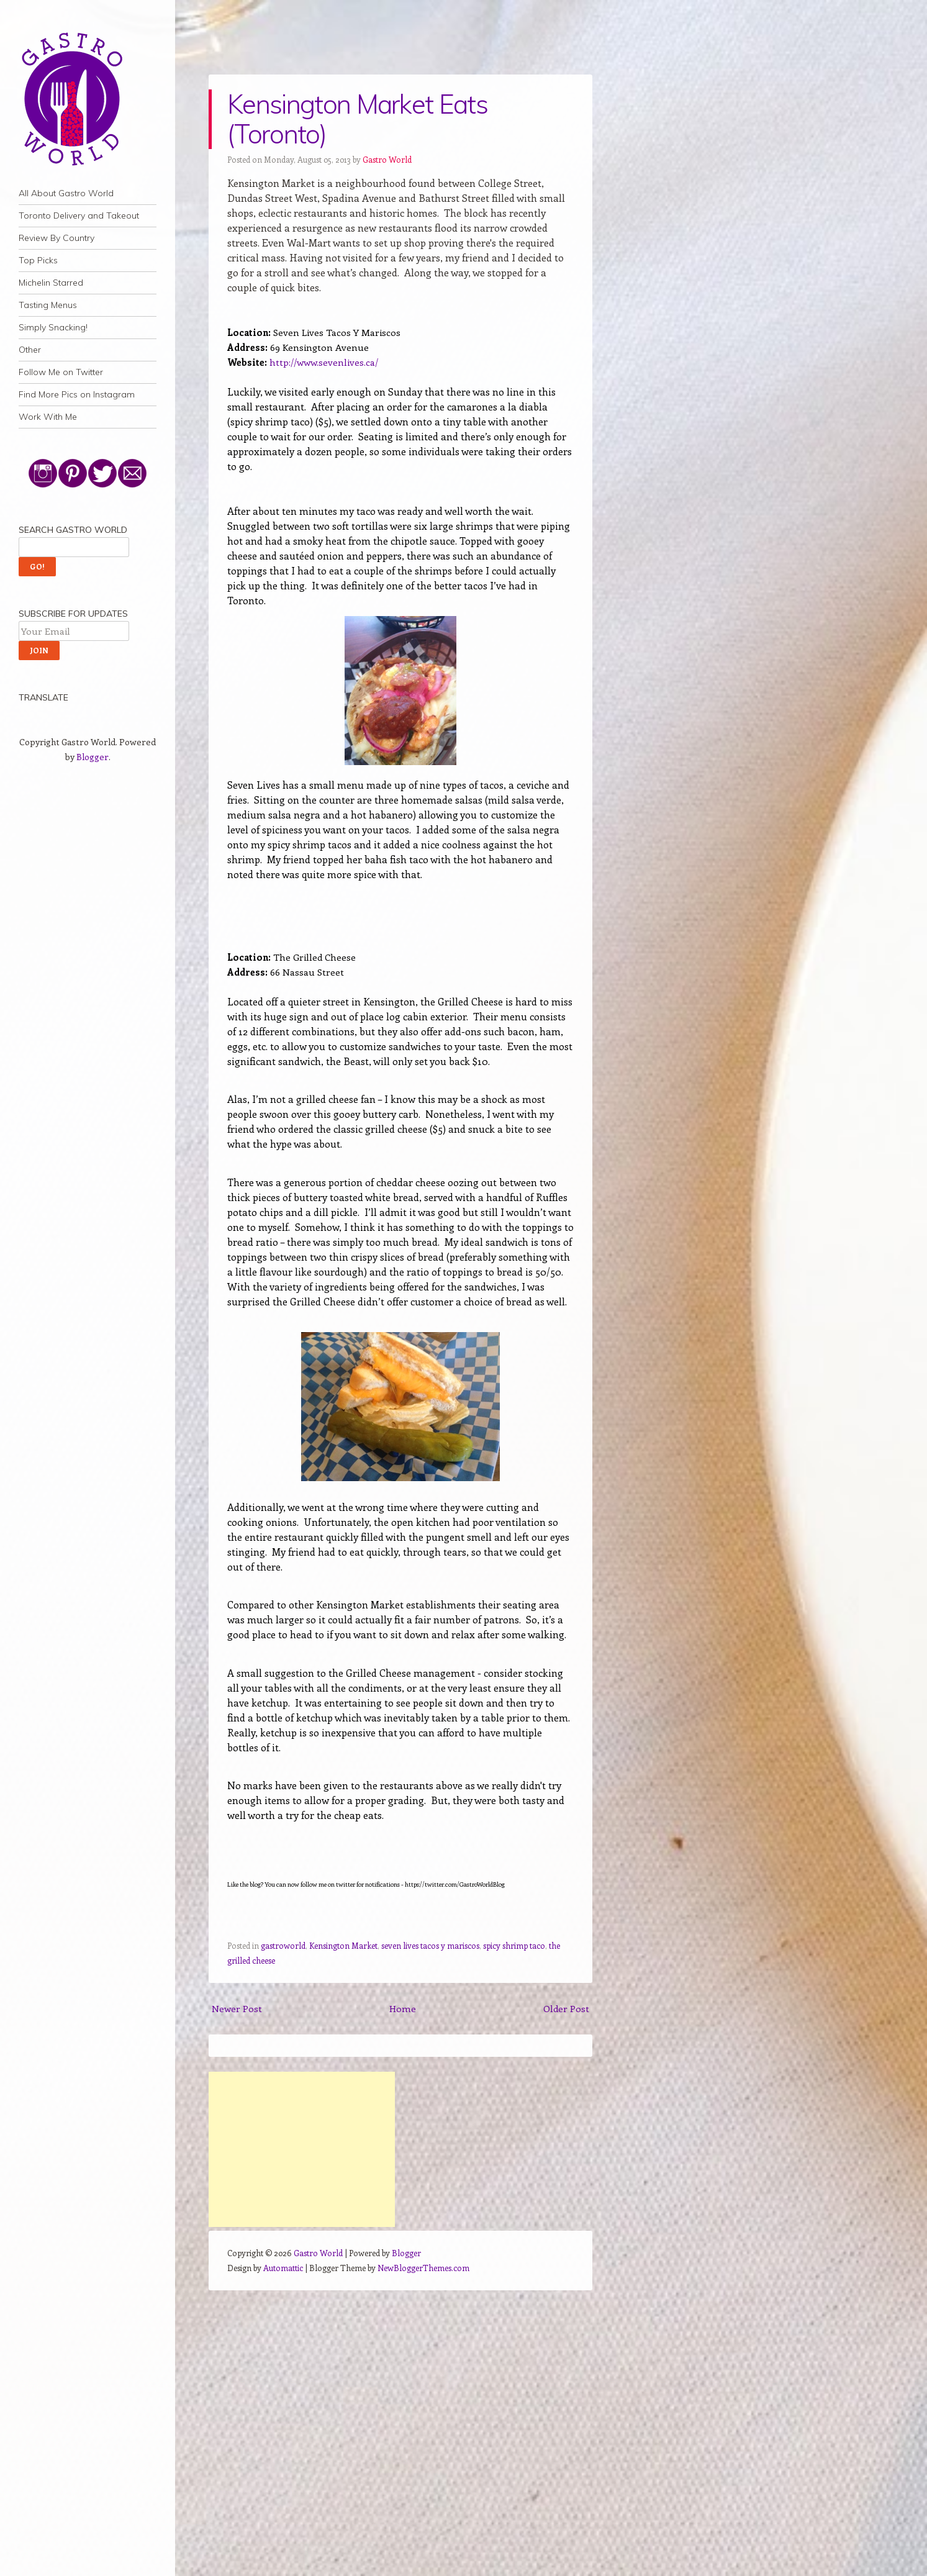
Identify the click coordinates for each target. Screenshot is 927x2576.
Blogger (92, 757)
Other (30, 349)
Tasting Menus (48, 305)
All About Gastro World (66, 193)
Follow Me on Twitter (61, 372)
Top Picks (38, 260)
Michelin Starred (51, 282)
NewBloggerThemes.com (423, 2267)
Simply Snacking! (53, 327)
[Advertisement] (302, 2149)
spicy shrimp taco (514, 1945)
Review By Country (56, 237)
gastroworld (283, 1945)
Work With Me (48, 416)
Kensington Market (343, 1945)
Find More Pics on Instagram (77, 394)
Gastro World (387, 159)
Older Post (566, 2008)
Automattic (283, 2267)
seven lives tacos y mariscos (430, 1945)
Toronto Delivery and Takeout (79, 215)
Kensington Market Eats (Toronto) (357, 119)
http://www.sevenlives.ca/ (323, 362)
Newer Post (237, 2008)
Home (402, 2008)
